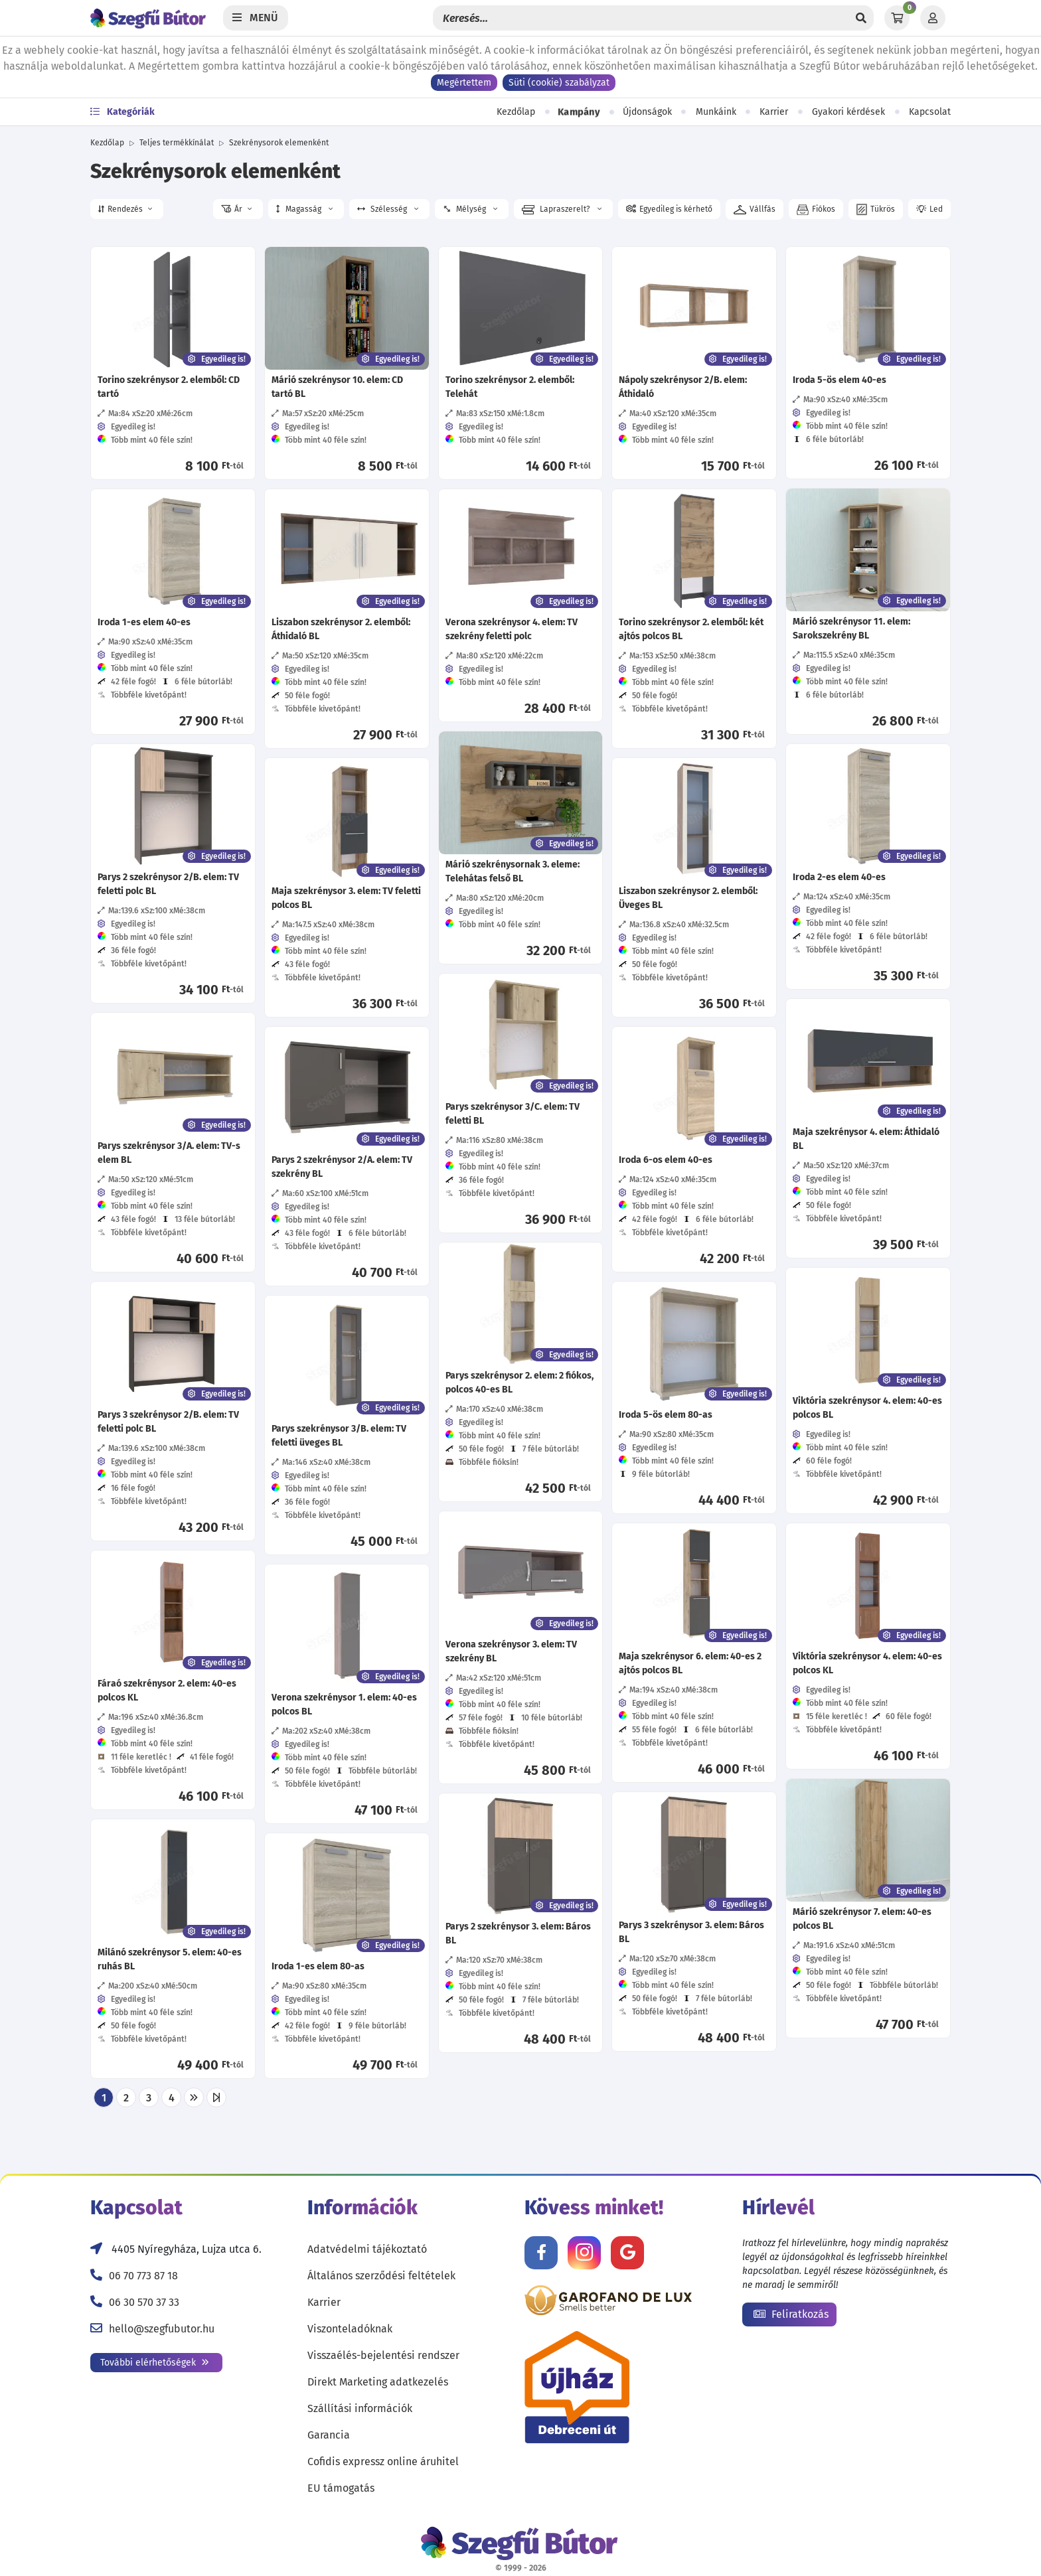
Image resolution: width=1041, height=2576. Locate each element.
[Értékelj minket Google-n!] (627, 2252)
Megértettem (464, 82)
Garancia (328, 2435)
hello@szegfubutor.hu (161, 2328)
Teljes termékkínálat (176, 142)
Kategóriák (122, 111)
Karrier (774, 111)
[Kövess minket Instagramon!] (584, 2252)
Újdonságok (647, 111)
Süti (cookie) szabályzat (559, 82)
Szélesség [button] (387, 209)
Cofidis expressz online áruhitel (383, 2461)
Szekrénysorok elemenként (279, 142)
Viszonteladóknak (349, 2328)
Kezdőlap (516, 111)
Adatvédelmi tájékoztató (367, 2249)
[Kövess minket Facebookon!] (541, 2252)
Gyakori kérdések (848, 111)
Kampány (579, 111)
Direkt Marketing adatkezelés (377, 2382)
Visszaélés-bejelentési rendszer (383, 2355)
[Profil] (933, 18)
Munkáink (716, 111)
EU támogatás (340, 2488)
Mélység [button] (469, 209)
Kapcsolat (930, 111)
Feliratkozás (791, 2314)
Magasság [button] (304, 209)
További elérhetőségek (154, 2362)
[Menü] (255, 18)
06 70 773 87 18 (143, 2275)
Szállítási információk (359, 2408)
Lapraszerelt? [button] (561, 209)
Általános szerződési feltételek (381, 2275)
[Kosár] (897, 18)
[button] (126, 209)
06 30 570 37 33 (144, 2302)
